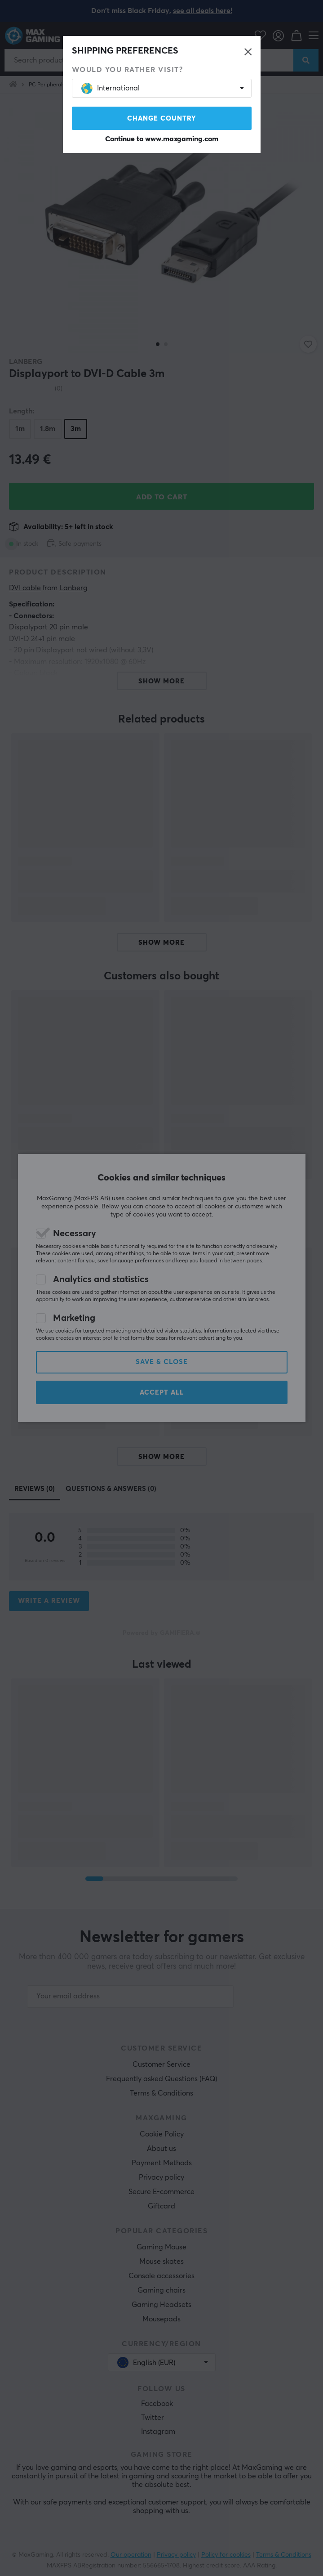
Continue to (161, 139)
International (110, 88)
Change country (161, 118)
